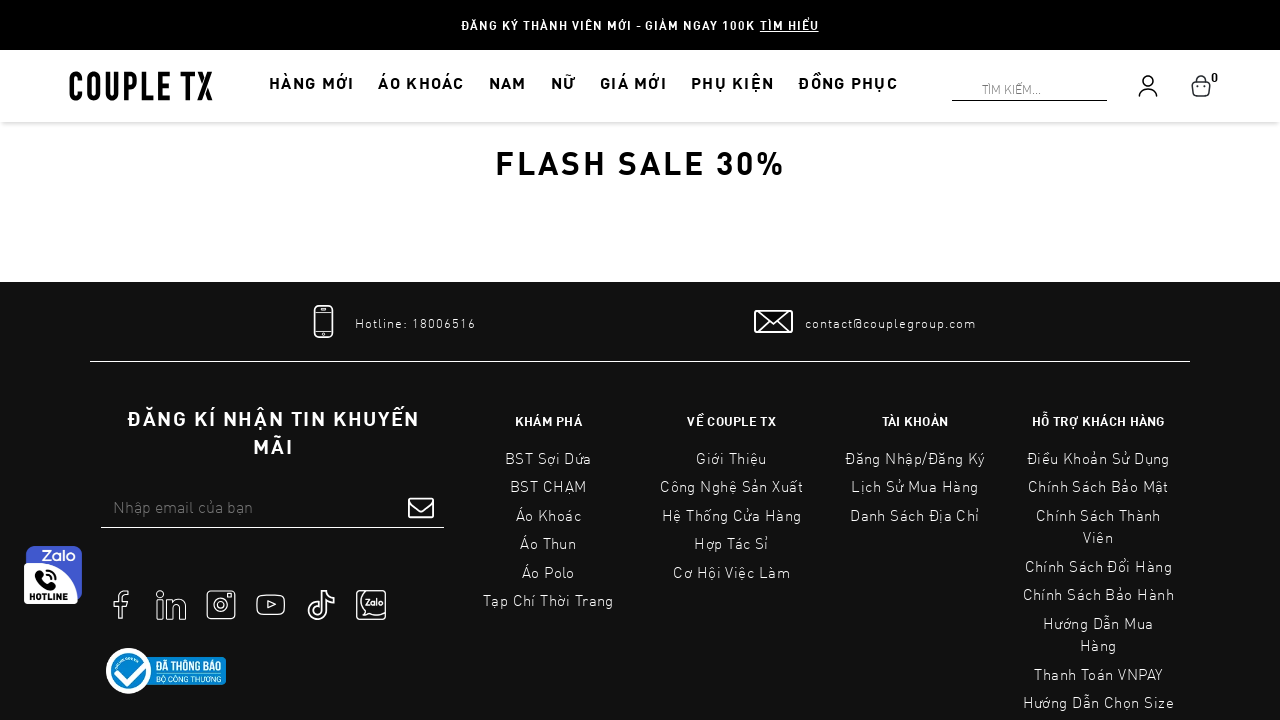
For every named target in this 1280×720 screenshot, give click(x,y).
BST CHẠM (548, 486)
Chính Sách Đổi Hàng (1099, 566)
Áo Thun (548, 543)
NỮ (564, 82)
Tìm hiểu (789, 25)
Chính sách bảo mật (1098, 486)
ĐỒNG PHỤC (848, 82)
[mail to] (865, 321)
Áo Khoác (549, 515)
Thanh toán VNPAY (1098, 674)
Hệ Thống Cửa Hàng (732, 515)
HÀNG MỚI (311, 82)
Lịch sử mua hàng (914, 486)
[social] (121, 603)
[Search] (12, 12)
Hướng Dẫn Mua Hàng (1098, 634)
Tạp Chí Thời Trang (548, 600)
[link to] (166, 671)
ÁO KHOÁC (421, 82)
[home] (141, 84)
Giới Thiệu (731, 458)
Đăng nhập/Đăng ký (915, 458)
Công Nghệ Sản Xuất (731, 486)
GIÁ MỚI (633, 82)
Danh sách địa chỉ (915, 515)
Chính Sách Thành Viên (1098, 526)
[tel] (390, 321)
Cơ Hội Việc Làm (731, 572)
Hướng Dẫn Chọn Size (1099, 702)
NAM (508, 82)
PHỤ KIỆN (732, 82)
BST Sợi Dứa (548, 458)
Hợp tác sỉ (731, 543)
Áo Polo (548, 572)
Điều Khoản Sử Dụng (1098, 458)
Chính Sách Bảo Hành (1099, 594)
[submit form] (421, 507)
